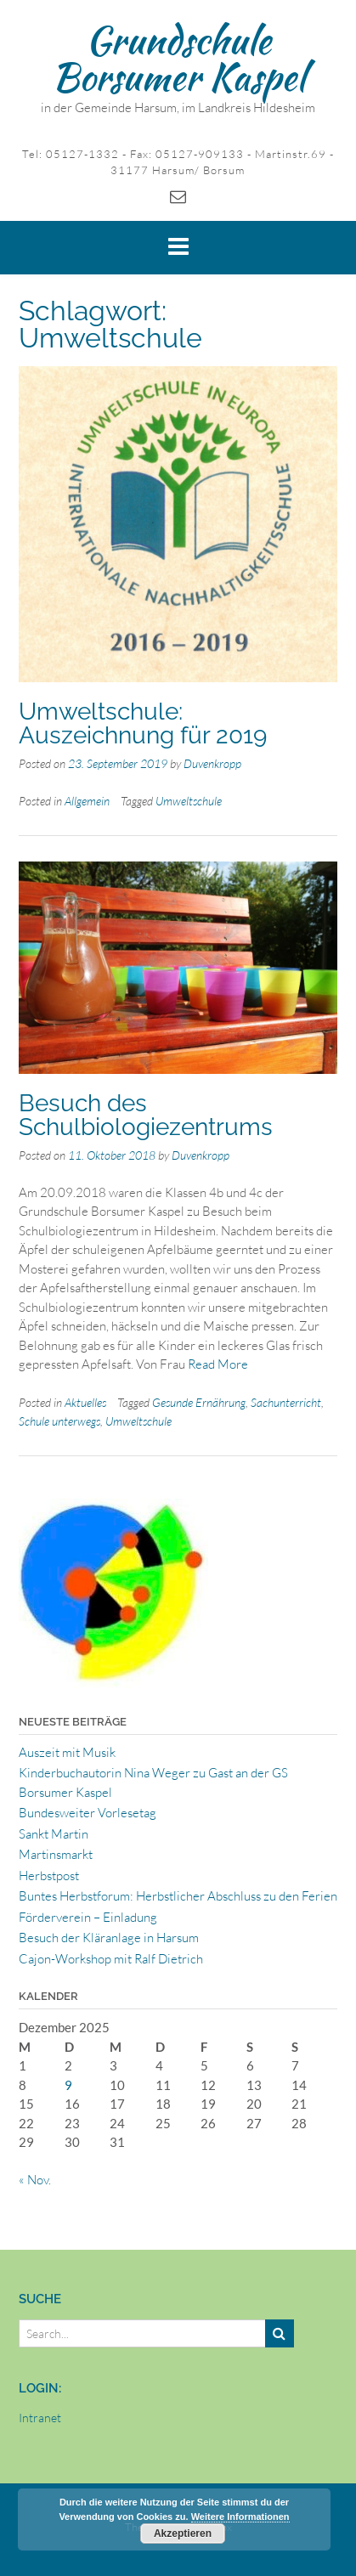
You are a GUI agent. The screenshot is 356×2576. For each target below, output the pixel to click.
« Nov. (35, 2180)
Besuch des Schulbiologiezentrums (146, 1115)
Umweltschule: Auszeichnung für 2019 (143, 723)
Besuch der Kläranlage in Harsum (109, 1937)
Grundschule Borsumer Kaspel (178, 58)
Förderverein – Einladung (88, 1917)
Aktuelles (85, 1402)
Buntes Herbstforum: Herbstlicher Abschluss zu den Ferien (178, 1896)
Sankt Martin (53, 1834)
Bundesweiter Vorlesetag (87, 1813)
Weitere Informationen (240, 2516)
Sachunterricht (286, 1402)
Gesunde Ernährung (199, 1402)
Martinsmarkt (56, 1854)
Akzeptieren (183, 2533)
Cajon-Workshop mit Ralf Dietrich (111, 1959)
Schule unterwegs (59, 1421)
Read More (218, 1364)
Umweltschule (188, 801)
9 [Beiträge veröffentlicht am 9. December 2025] (68, 2085)
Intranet (40, 2417)
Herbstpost (49, 1875)
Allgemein (87, 801)
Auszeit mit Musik (67, 1752)
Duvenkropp (212, 763)
